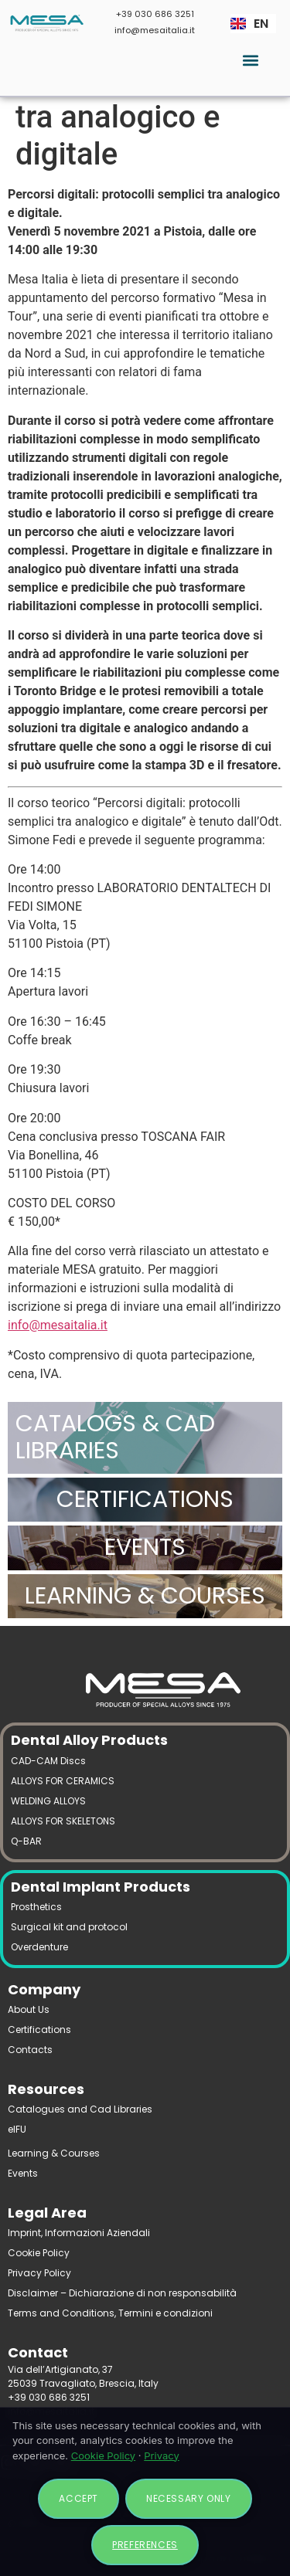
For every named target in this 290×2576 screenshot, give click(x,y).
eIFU (17, 2129)
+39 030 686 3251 (155, 14)
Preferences (145, 2544)
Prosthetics (36, 1906)
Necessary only (188, 2498)
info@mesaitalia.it (154, 30)
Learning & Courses (54, 2153)
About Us (28, 2009)
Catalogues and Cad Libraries (80, 2109)
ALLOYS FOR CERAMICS (62, 1780)
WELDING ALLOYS (48, 1800)
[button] (250, 60)
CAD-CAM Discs (48, 1760)
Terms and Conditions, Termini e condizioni (110, 2313)
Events (23, 2173)
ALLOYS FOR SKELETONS (63, 1821)
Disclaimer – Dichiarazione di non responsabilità (122, 2292)
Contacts (30, 2049)
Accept (78, 2498)
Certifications (39, 2029)
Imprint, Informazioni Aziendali (79, 2232)
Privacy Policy (39, 2272)
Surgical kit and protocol (69, 1926)
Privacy (161, 2455)
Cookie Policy (39, 2252)
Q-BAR (26, 1841)
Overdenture (39, 1946)
